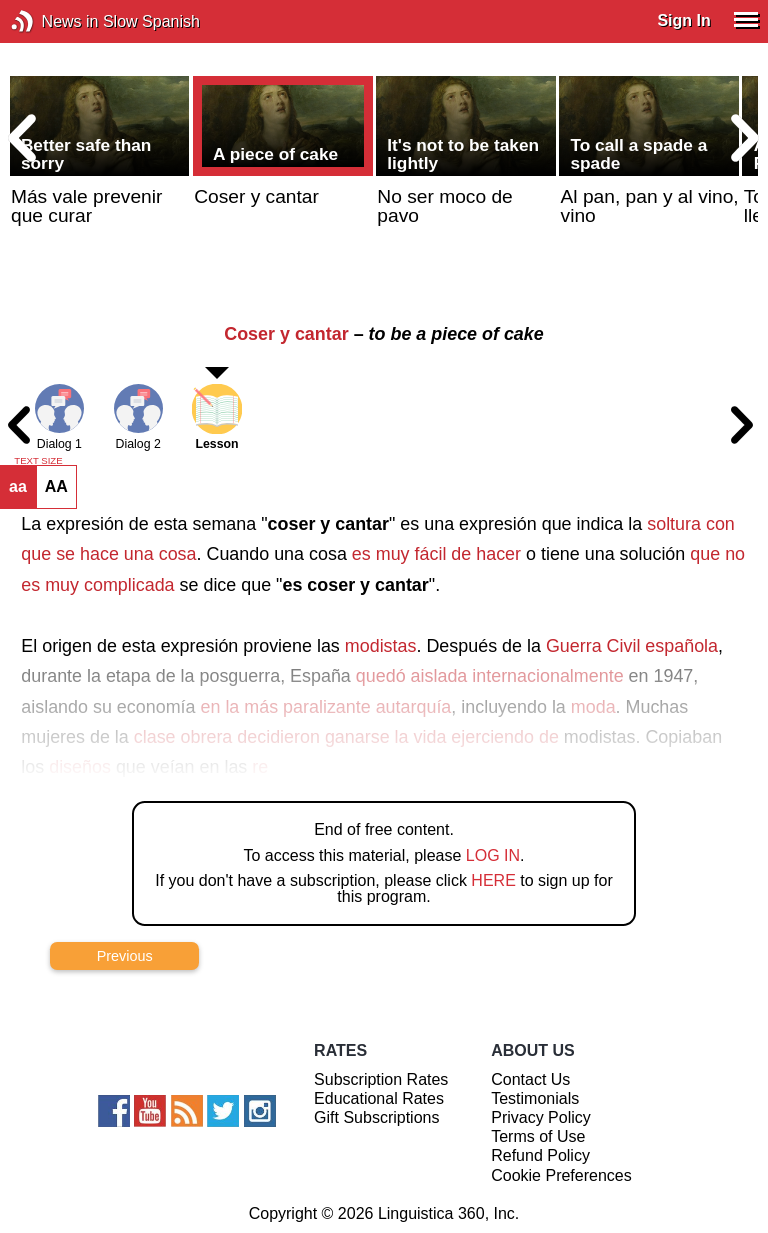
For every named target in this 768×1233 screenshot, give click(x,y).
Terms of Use (538, 1136)
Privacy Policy (541, 1117)
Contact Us (530, 1079)
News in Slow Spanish (52, 21)
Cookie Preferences (561, 1175)
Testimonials (535, 1098)
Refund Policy (540, 1155)
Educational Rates (379, 1098)
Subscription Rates (381, 1079)
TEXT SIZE (38, 461)
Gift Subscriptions (376, 1117)
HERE (493, 880)
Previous (125, 956)
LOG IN (493, 855)
